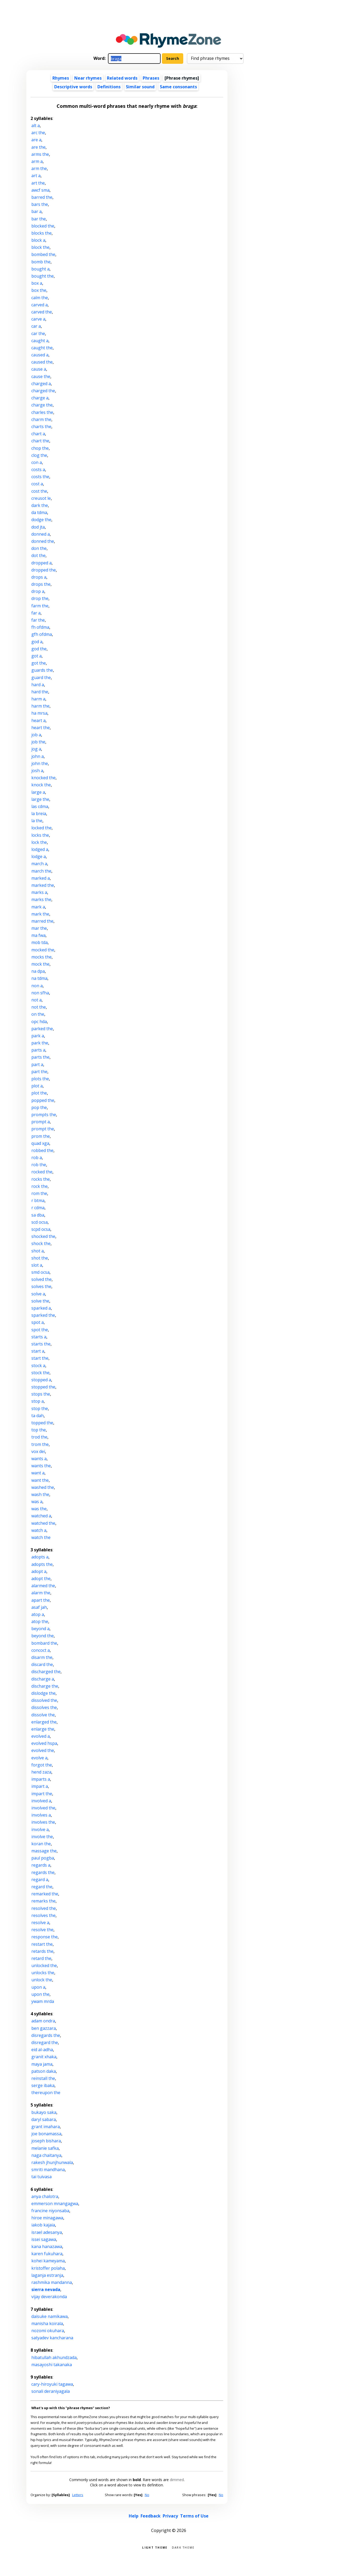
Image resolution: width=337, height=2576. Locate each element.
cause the (40, 376)
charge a (39, 398)
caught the (42, 348)
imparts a (40, 1779)
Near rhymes (88, 78)
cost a (37, 484)
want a (37, 1473)
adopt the (41, 1578)
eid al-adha (42, 2049)
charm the (41, 419)
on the (37, 1014)
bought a (40, 269)
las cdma (39, 806)
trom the (40, 1444)
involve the (42, 1836)
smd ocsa (40, 1272)
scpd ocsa (40, 1229)
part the (39, 1071)
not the (38, 1007)
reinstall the (43, 2078)
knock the (41, 785)
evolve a (39, 1758)
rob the (38, 1165)
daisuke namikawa (49, 2316)
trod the (39, 1437)
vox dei (38, 1451)
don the (39, 548)
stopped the (43, 1387)
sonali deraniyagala (50, 2391)
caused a (39, 355)
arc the (38, 132)
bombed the (43, 254)
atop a (37, 1614)
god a (36, 642)
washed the (42, 1487)
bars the (39, 204)
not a (36, 1000)
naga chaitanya (46, 2155)
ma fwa (38, 935)
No (147, 2494)
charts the (41, 426)
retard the (41, 1958)
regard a (39, 1879)
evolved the (42, 1750)
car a (36, 326)
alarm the (40, 1593)
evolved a (40, 1736)
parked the (42, 1029)
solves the (41, 1286)
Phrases (151, 78)
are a (36, 140)
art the (38, 183)
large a (38, 792)
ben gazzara (43, 2028)
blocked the (42, 226)
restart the (42, 1944)
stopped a (41, 1380)
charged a (41, 383)
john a (37, 756)
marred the (42, 921)
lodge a (38, 856)
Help (133, 2516)
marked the (42, 885)
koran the (41, 1844)
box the (38, 290)
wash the (40, 1494)
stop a (37, 1401)
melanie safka (45, 2148)
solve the (40, 1301)
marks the (41, 899)
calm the (39, 298)
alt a (35, 125)
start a (37, 1351)
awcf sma (40, 190)
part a (37, 1064)
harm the (40, 706)
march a (39, 863)
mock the (40, 964)
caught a (39, 340)
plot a (37, 1086)
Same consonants (178, 87)
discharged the (46, 1671)
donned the (42, 541)
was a (36, 1501)
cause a (38, 369)
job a (36, 735)
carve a (38, 319)
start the (39, 1358)
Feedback (151, 2516)
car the (38, 333)
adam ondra (43, 2021)
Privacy (170, 2516)
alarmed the (43, 1586)
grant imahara (45, 2126)
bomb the (41, 262)
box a (36, 283)
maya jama (41, 2064)
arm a (37, 161)
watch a (38, 1530)
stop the (39, 1408)
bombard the (44, 1643)
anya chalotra (44, 2196)
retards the (42, 1951)
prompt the (42, 1129)
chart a (38, 434)
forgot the (41, 1765)
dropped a (41, 563)
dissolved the (44, 1700)
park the (39, 1043)
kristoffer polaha (48, 2268)
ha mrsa (39, 713)
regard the (41, 1887)
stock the (40, 1373)
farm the (39, 606)
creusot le (41, 498)
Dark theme (183, 2547)
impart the (41, 1794)
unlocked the (44, 1965)
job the (38, 742)
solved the (41, 1279)
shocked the (43, 1236)
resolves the (43, 1915)
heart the (40, 727)
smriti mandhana (48, 2169)
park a (37, 1036)
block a (38, 240)
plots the (40, 1079)
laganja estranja (47, 2275)
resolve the (42, 1930)
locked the (41, 828)
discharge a (42, 1679)
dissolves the (44, 1707)
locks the (40, 835)
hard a (37, 684)
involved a (41, 1801)
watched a (41, 1516)
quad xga (40, 1143)
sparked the (43, 1315)
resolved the (43, 1908)
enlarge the (42, 1729)
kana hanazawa (46, 2246)
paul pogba (42, 1858)
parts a (38, 1050)
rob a (36, 1157)
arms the (40, 154)
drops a (38, 577)
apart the (40, 1600)
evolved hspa (44, 1743)
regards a (40, 1865)
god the (39, 649)
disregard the (44, 2042)
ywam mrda (42, 2001)
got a (36, 656)
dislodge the (43, 1693)
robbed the (42, 1150)
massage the (44, 1851)
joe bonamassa (46, 2134)
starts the (41, 1344)
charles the (42, 412)
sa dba (37, 1215)
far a (36, 613)
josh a (37, 770)
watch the (41, 1537)
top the (38, 1430)
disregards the (45, 2035)
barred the (41, 197)
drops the (41, 584)
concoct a (40, 1650)
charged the (43, 391)
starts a (38, 1337)
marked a (40, 878)
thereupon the (45, 2092)
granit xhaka (43, 2057)
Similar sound (140, 87)
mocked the (42, 950)
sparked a (41, 1308)
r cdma (37, 1207)
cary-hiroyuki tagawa (52, 2384)
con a (36, 462)
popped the (42, 1100)
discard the (42, 1664)
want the (40, 1480)
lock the (39, 842)
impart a (39, 1786)
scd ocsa (39, 1222)
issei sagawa (43, 2239)
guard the (41, 677)
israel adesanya (46, 2232)
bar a (36, 211)
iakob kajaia (43, 2225)
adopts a (39, 1557)
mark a (38, 907)
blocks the (41, 233)
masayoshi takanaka (51, 2364)
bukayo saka (43, 2112)
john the (39, 763)
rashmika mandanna (51, 2282)
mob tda (39, 942)
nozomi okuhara (47, 2330)
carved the (41, 312)
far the (38, 620)
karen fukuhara (46, 2254)
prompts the (43, 1114)
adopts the (42, 1564)
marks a (39, 892)
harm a (38, 699)
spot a (37, 1322)
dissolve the (43, 1715)
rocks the (40, 1179)
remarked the (44, 1894)
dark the (39, 505)
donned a (40, 534)
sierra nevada (45, 2289)
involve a (40, 1829)
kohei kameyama (48, 2261)
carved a (39, 305)
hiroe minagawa (47, 2218)
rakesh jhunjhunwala (52, 2162)
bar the (38, 219)
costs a (38, 469)
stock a (38, 1365)
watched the (43, 1523)
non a (37, 986)
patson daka (43, 2071)
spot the (39, 1330)
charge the (42, 405)
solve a (38, 1294)
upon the (40, 1994)
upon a (38, 1987)
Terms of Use (194, 2516)
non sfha (40, 993)
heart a (38, 720)
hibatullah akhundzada (54, 2357)
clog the (39, 455)
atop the (39, 1621)
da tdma (39, 512)
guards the (42, 670)
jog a (36, 749)
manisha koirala (47, 2323)
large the (40, 799)
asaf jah (39, 1607)
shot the (39, 1258)
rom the (39, 1193)
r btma (37, 1200)
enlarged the (44, 1722)
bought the (42, 276)
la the (36, 821)
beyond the (42, 1636)
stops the (40, 1394)
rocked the (41, 1172)
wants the (41, 1466)
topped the (42, 1423)
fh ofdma (40, 627)
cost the (39, 491)
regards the (42, 1872)
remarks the (43, 1901)
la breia (38, 813)
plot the (39, 1093)
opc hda (39, 1021)
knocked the (43, 778)
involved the (43, 1808)
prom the (40, 1136)
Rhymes (60, 78)
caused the (42, 362)
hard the (39, 692)
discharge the (44, 1686)
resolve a (40, 1922)
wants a (39, 1458)
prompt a (40, 1122)
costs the (40, 477)
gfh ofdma (41, 634)
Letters (77, 2494)
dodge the (41, 519)
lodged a (39, 849)
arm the (39, 168)
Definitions (109, 87)
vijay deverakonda (49, 2296)
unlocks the (42, 1972)
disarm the (41, 1657)
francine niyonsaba (50, 2211)
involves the (43, 1822)
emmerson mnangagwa (54, 2203)
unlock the (41, 1980)
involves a (41, 1815)
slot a (36, 1265)
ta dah (37, 1415)
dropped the (43, 570)
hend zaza (41, 1772)
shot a (37, 1251)
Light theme (154, 2547)
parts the (40, 1057)
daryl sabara (43, 2119)
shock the (41, 1243)
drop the (39, 598)
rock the (39, 1186)
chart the (40, 441)
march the (41, 871)
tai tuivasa (41, 2177)
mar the (39, 928)
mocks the (41, 957)
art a (36, 175)
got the (38, 663)
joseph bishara (46, 2141)
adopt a (38, 1571)
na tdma (39, 978)
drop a (37, 591)
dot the (38, 555)
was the (39, 1509)
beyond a (40, 1628)
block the (40, 247)
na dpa (38, 971)
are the (38, 147)
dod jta (38, 527)
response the (44, 1937)
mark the (40, 914)
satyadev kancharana (52, 2338)
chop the (40, 448)
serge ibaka (42, 2085)
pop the (39, 1107)
